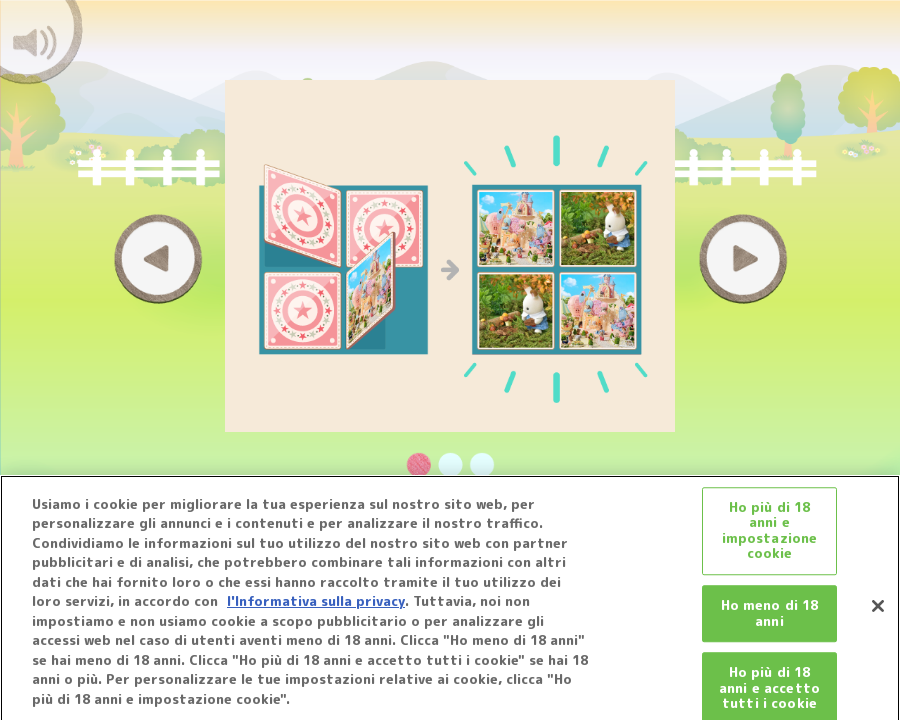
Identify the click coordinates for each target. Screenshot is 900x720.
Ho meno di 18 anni (770, 619)
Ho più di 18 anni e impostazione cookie (770, 536)
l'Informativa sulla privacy (316, 607)
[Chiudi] (878, 611)
